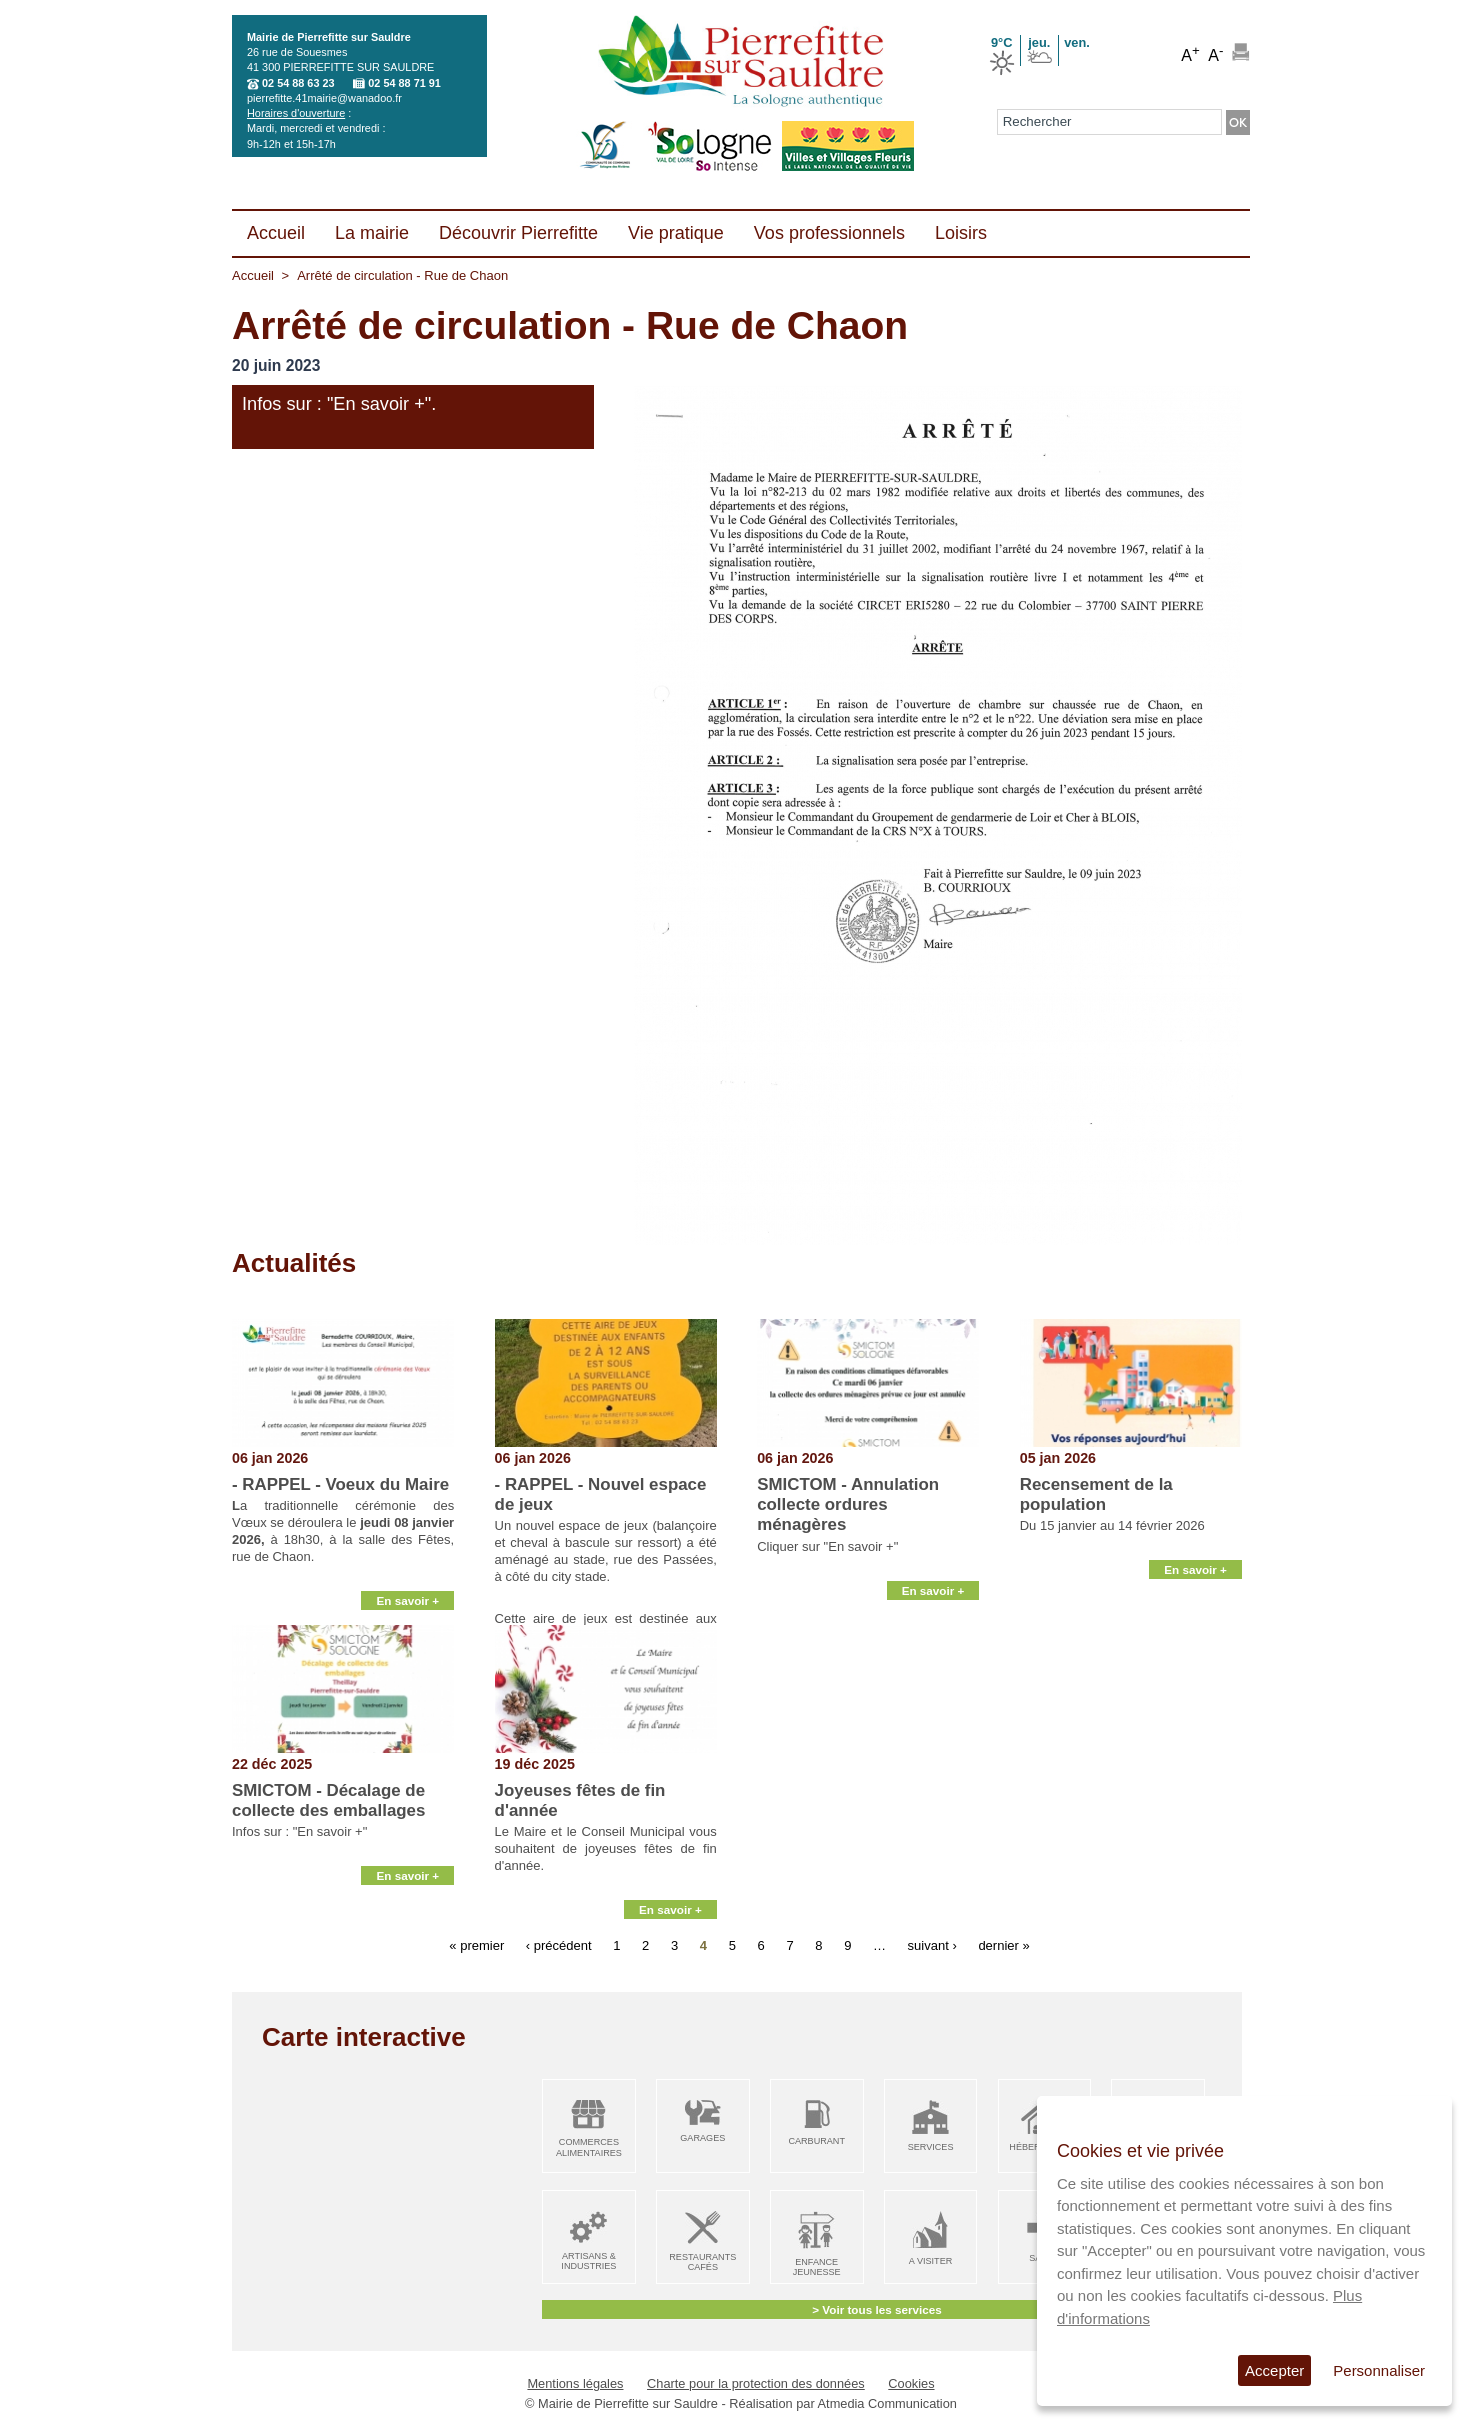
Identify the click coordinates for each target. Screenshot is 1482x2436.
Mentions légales (575, 2383)
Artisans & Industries (588, 2261)
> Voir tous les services (876, 2309)
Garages (702, 2138)
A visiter (930, 2261)
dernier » (1003, 1945)
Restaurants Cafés (702, 2262)
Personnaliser (1379, 2370)
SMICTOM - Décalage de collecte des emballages (328, 1800)
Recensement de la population (1096, 1494)
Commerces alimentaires (589, 2147)
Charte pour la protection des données (756, 2383)
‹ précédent (559, 1945)
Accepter (1274, 2370)
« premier (476, 1945)
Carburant (816, 2141)
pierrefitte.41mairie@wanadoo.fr (324, 98)
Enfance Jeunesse (817, 2267)
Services (931, 2147)
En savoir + (407, 1600)
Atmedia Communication (887, 2403)
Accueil (253, 275)
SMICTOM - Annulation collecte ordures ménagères (848, 1505)
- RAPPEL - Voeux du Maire (340, 1484)
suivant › (932, 1945)
